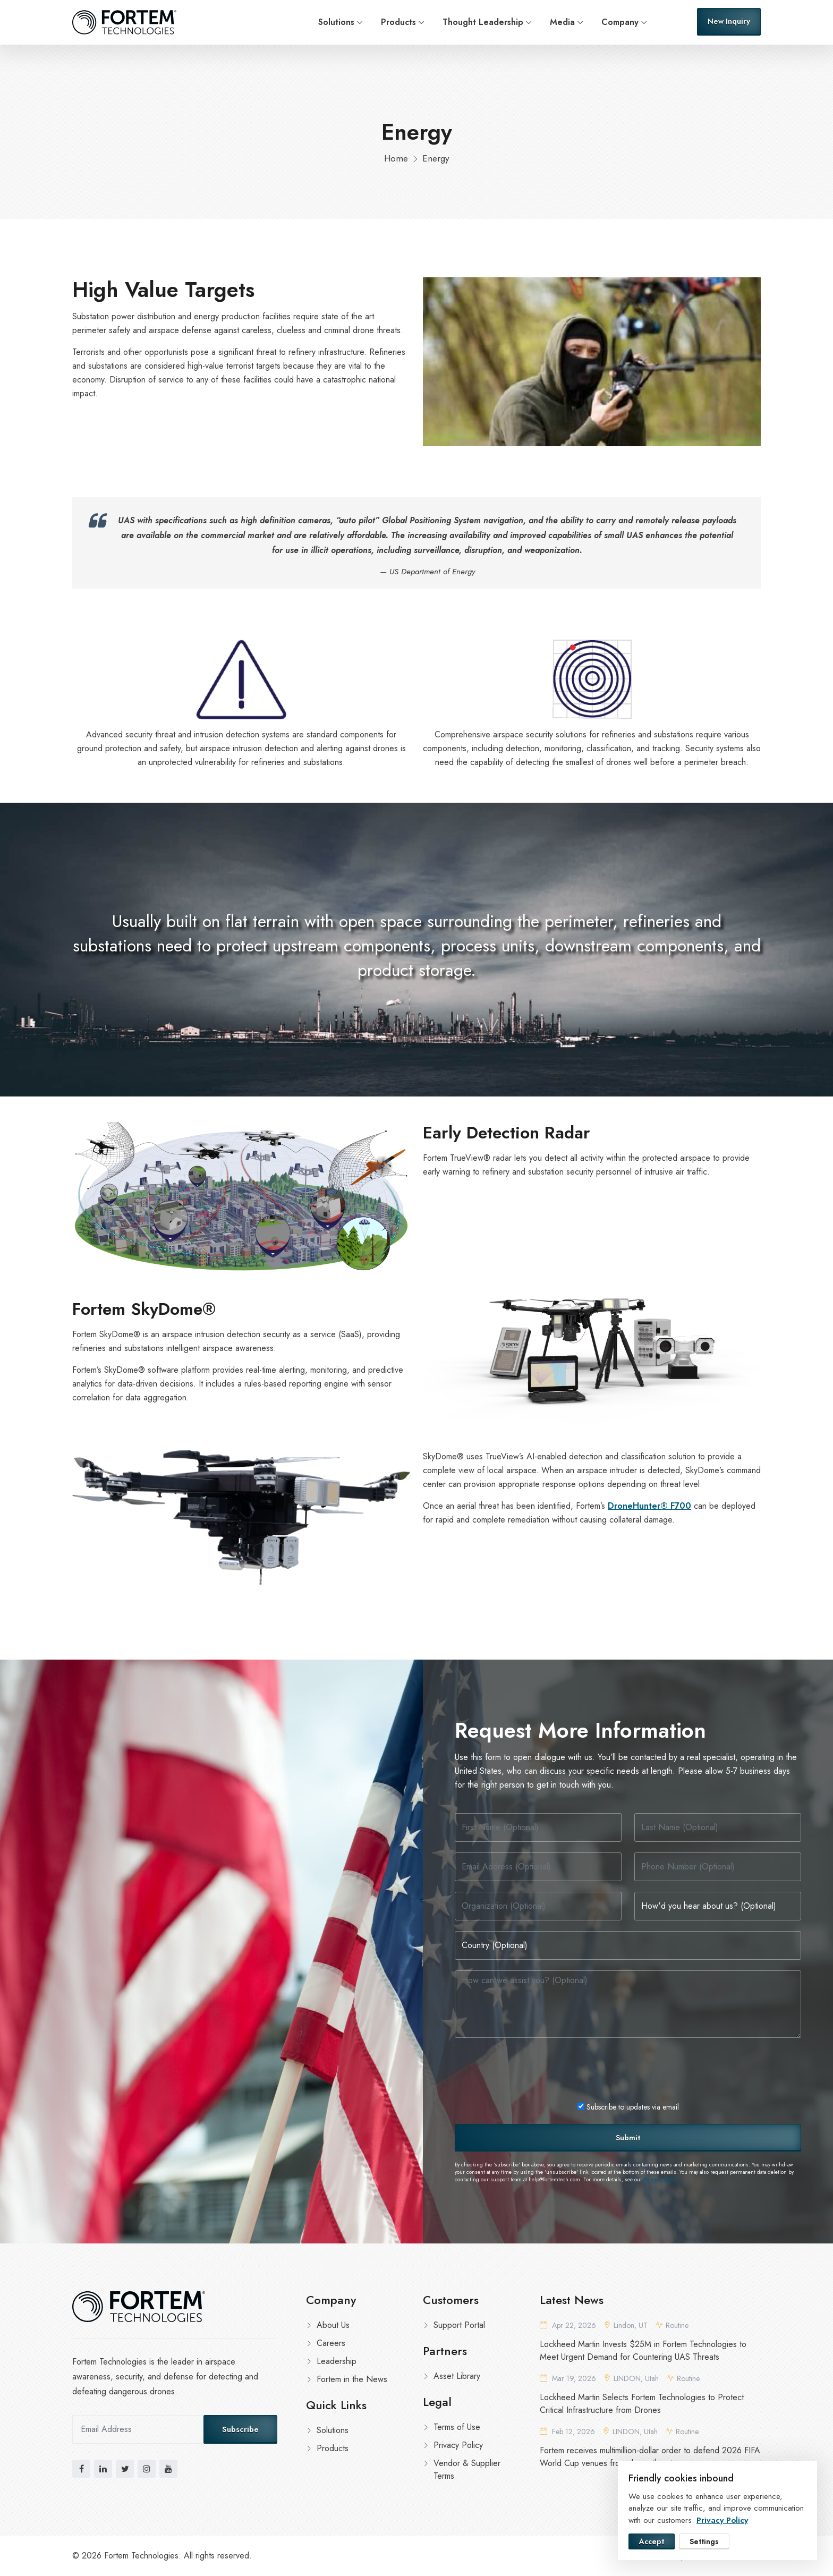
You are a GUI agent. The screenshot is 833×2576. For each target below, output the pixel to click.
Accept (651, 2541)
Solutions (336, 22)
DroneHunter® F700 (649, 1506)
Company (620, 22)
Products (398, 22)
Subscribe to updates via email (628, 2107)
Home (396, 158)
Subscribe (240, 2429)
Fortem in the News (352, 2379)
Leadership (336, 2361)
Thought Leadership (483, 22)
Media (562, 22)
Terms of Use (457, 2427)
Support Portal (459, 2325)
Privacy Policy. (662, 2179)
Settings (704, 2541)
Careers (331, 2343)
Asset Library (457, 2376)
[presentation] (535, 2069)
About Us (333, 2325)
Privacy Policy (458, 2445)
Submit (628, 2137)
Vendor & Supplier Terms (467, 2469)
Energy (435, 158)
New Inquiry (729, 21)
